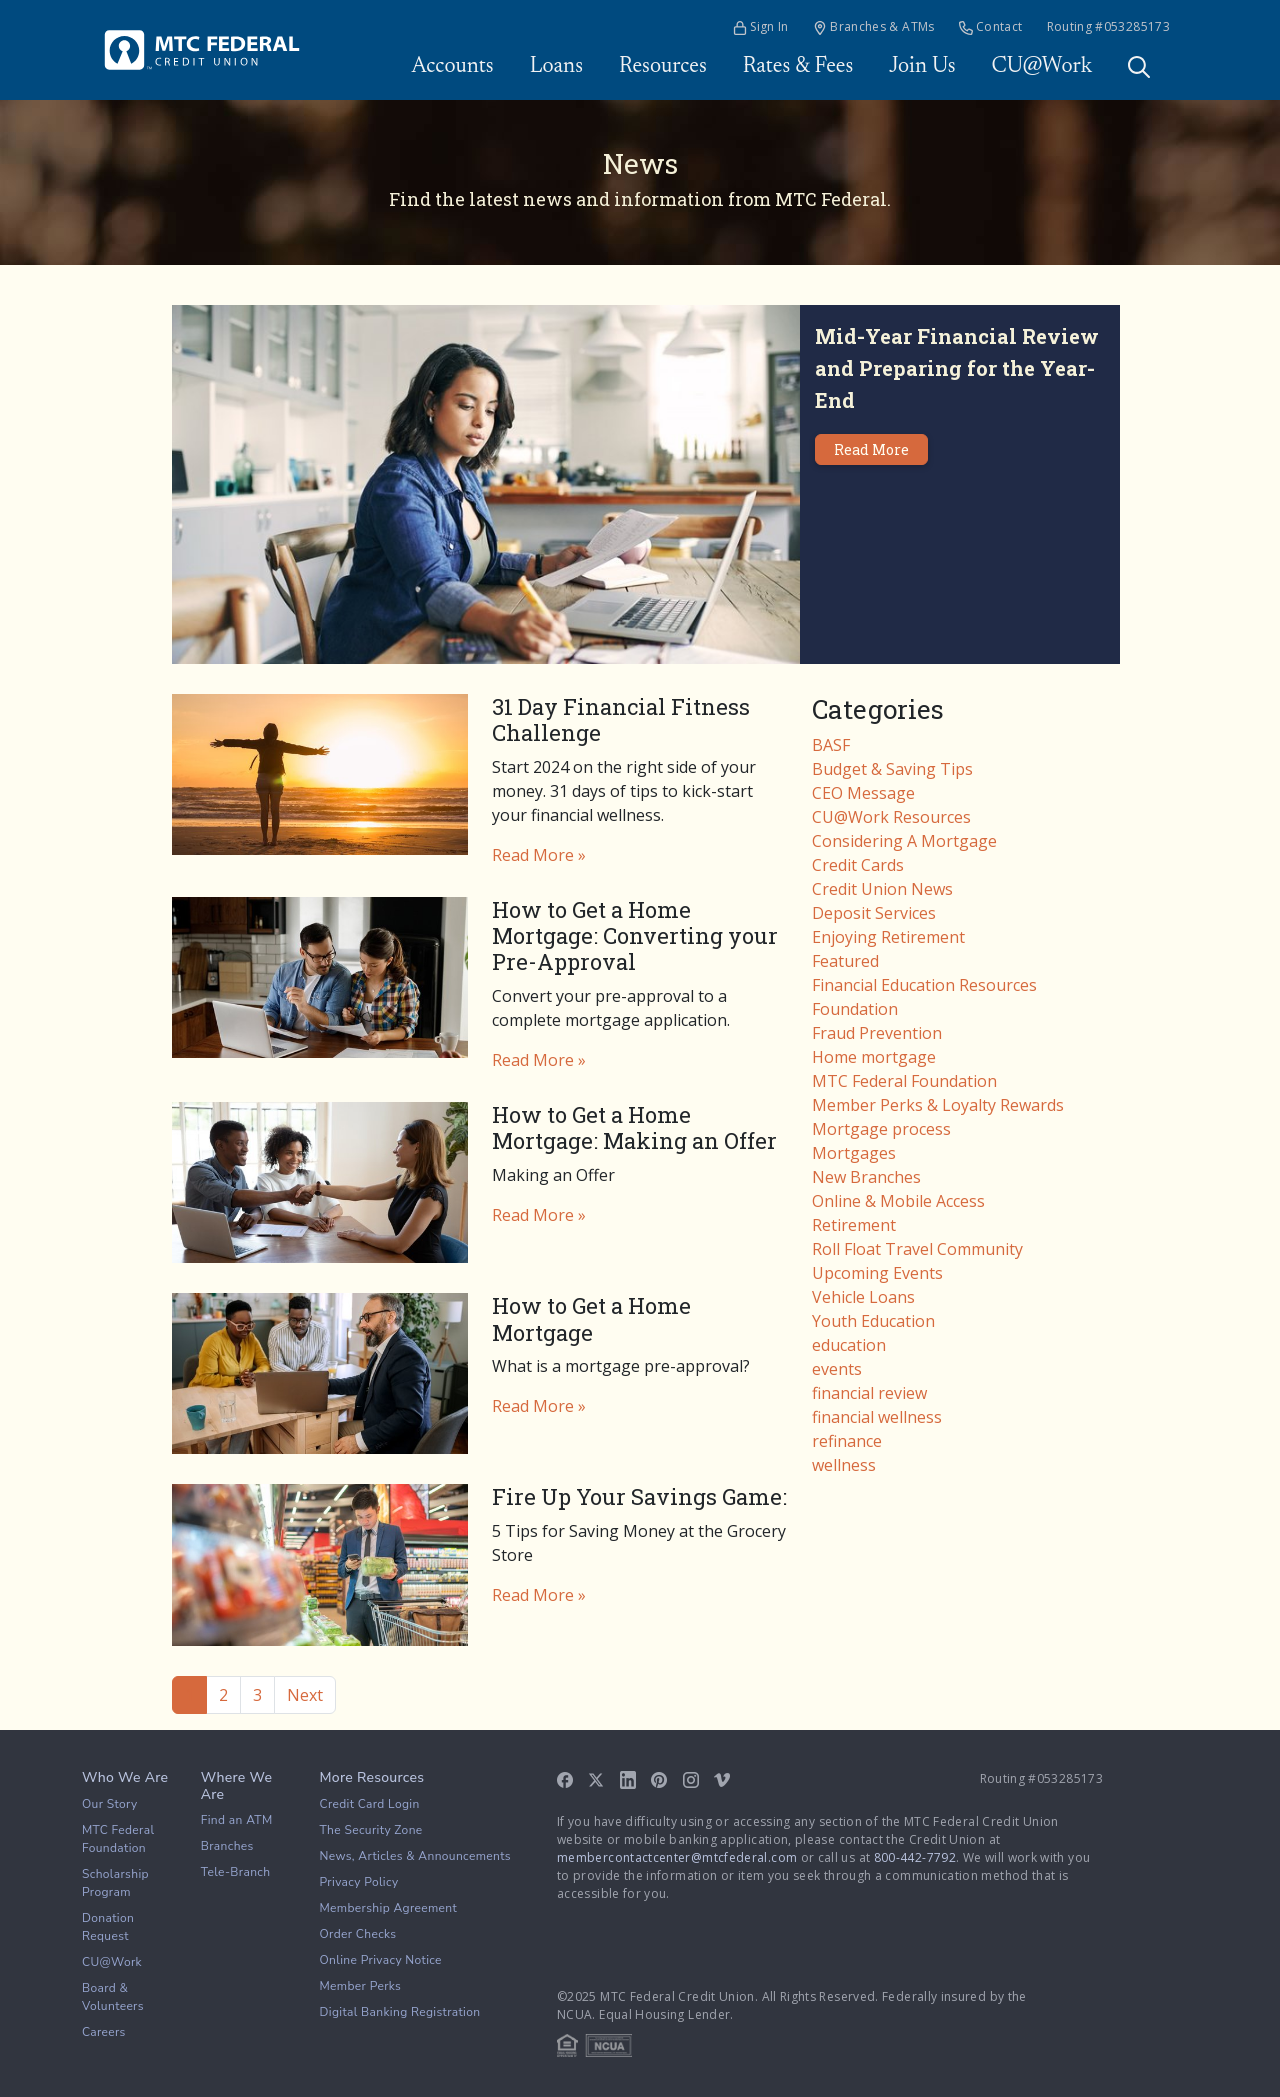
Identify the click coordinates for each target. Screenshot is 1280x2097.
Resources (663, 67)
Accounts (452, 67)
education (849, 1345)
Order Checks (358, 1934)
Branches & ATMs (874, 26)
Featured (845, 961)
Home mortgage (874, 1057)
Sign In (761, 26)
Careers (104, 2032)
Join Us (922, 67)
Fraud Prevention (877, 1033)
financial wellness (877, 1417)
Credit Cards (858, 865)
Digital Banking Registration (400, 2012)
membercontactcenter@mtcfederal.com (677, 1857)
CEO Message (863, 793)
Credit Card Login (370, 1804)
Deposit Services (874, 913)
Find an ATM (237, 1820)
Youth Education (873, 1321)
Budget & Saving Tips (892, 769)
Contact (991, 26)
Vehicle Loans (863, 1297)
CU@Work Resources (891, 817)
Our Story (110, 1804)
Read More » (539, 855)
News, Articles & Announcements (415, 1856)
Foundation (855, 1009)
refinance (847, 1441)
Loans (556, 67)
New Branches (866, 1177)
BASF (831, 745)
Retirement (854, 1225)
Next (305, 1695)
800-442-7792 (915, 1857)
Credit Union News (882, 889)
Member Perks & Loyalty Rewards (938, 1105)
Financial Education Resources (924, 985)
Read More (871, 449)
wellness (844, 1465)
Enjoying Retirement (888, 937)
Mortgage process (881, 1129)
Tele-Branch (236, 1872)
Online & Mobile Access (898, 1201)
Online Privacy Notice (381, 1960)
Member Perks (361, 1986)
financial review (869, 1393)
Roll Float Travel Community (917, 1249)
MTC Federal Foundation (904, 1081)
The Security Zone (371, 1830)
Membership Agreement (389, 1908)
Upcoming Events (877, 1273)
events (837, 1369)
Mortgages (854, 1153)
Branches (227, 1846)
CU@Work (1042, 67)
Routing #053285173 (1108, 26)
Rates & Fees (798, 67)
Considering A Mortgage (904, 841)
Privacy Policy (359, 1882)
